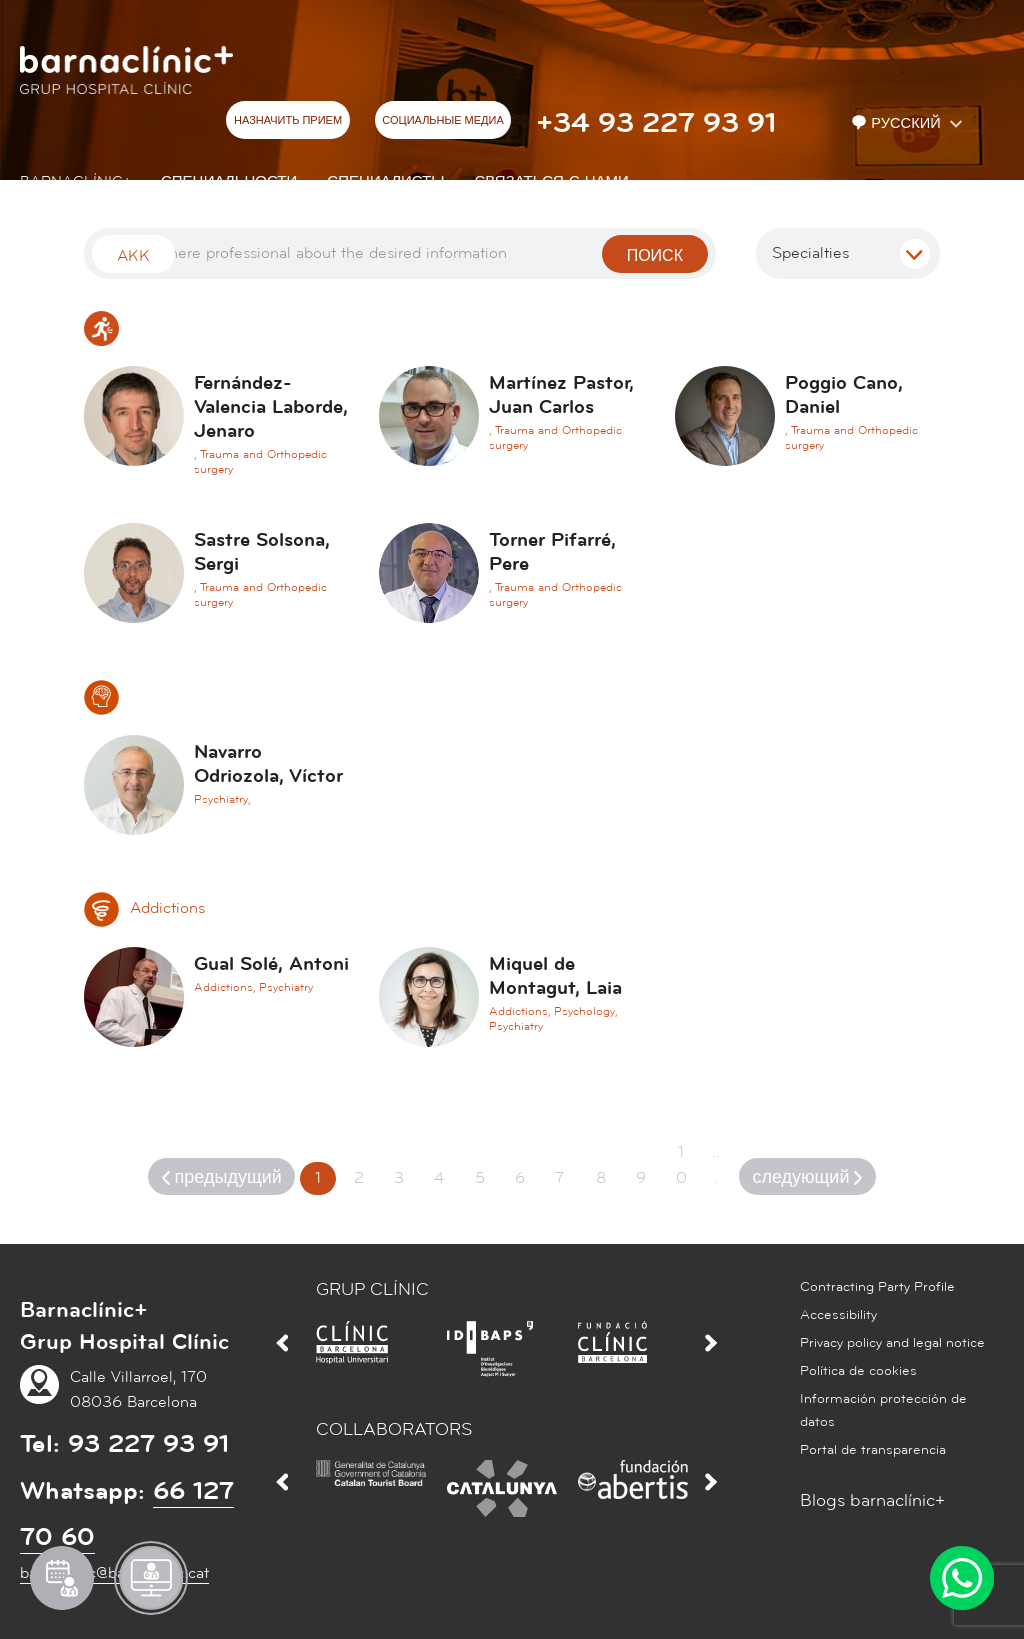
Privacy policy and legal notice (892, 1343)
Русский (898, 123)
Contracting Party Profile (877, 1287)
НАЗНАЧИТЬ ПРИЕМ (288, 121)
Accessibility (838, 1315)
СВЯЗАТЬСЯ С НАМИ (552, 181)
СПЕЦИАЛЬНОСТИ (229, 181)
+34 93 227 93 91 (656, 123)
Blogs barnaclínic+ (872, 1500)
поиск (655, 256)
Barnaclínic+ (75, 181)
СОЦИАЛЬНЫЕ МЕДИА (443, 121)
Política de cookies (858, 1371)
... (716, 1165)
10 (681, 1165)
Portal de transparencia (873, 1450)
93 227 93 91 (148, 1444)
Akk (133, 256)
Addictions (144, 908)
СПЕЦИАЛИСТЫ (385, 181)
